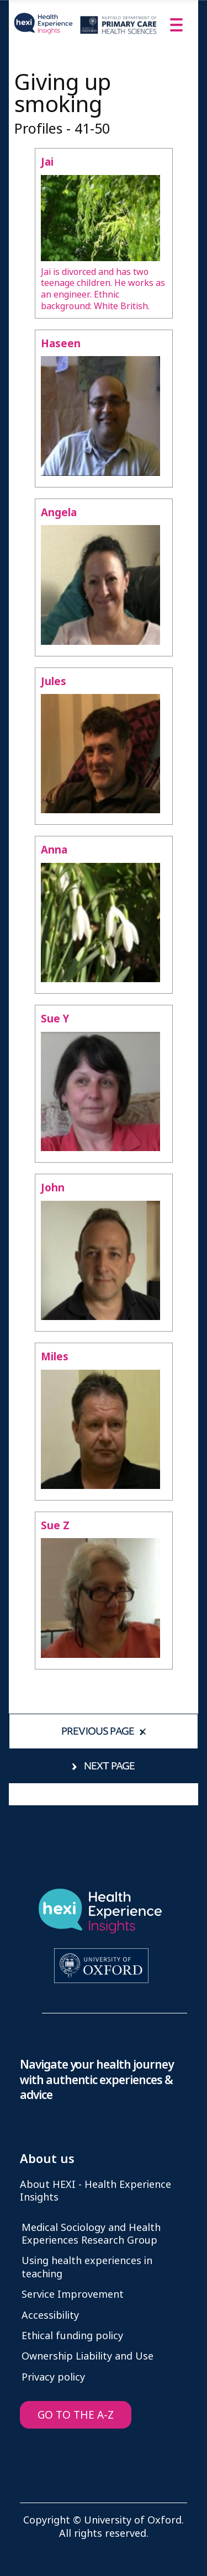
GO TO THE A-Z (76, 2415)
